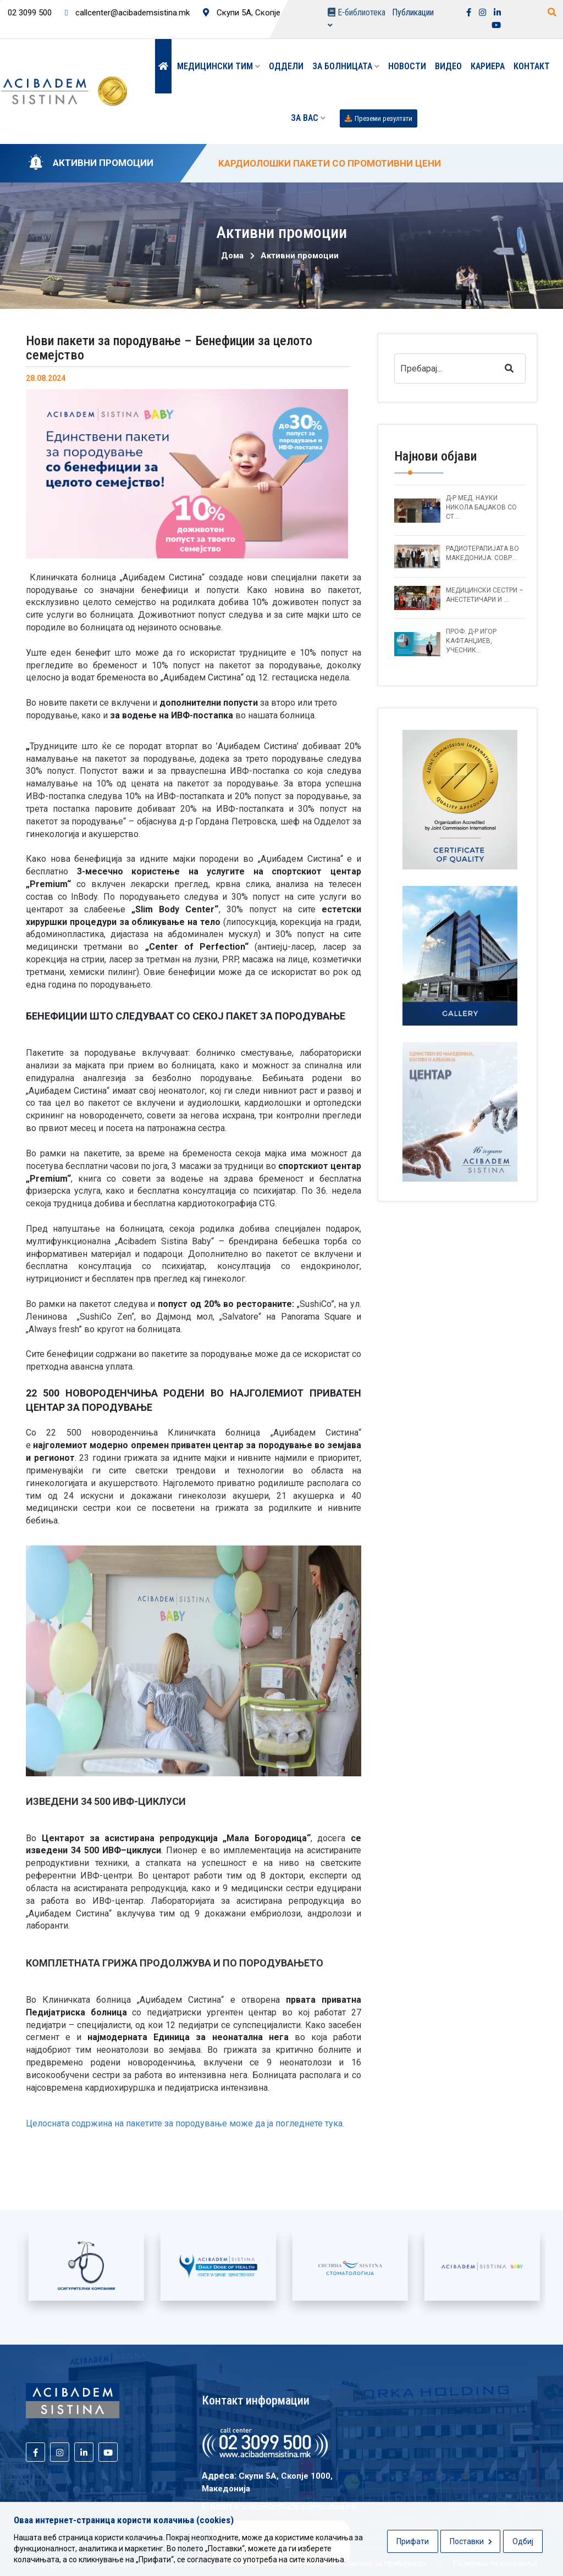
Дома (232, 256)
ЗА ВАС (308, 118)
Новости (407, 66)
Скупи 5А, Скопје (241, 13)
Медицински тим (218, 66)
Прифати (412, 2541)
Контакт (532, 66)
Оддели (286, 66)
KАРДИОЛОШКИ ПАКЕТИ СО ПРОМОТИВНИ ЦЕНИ (329, 163)
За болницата (345, 66)
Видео (448, 66)
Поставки (471, 2541)
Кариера (488, 66)
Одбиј (522, 2541)
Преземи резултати (378, 118)
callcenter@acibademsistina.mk (127, 13)
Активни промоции (300, 256)
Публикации (413, 12)
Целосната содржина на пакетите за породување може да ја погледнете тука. (185, 2123)
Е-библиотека (356, 18)
